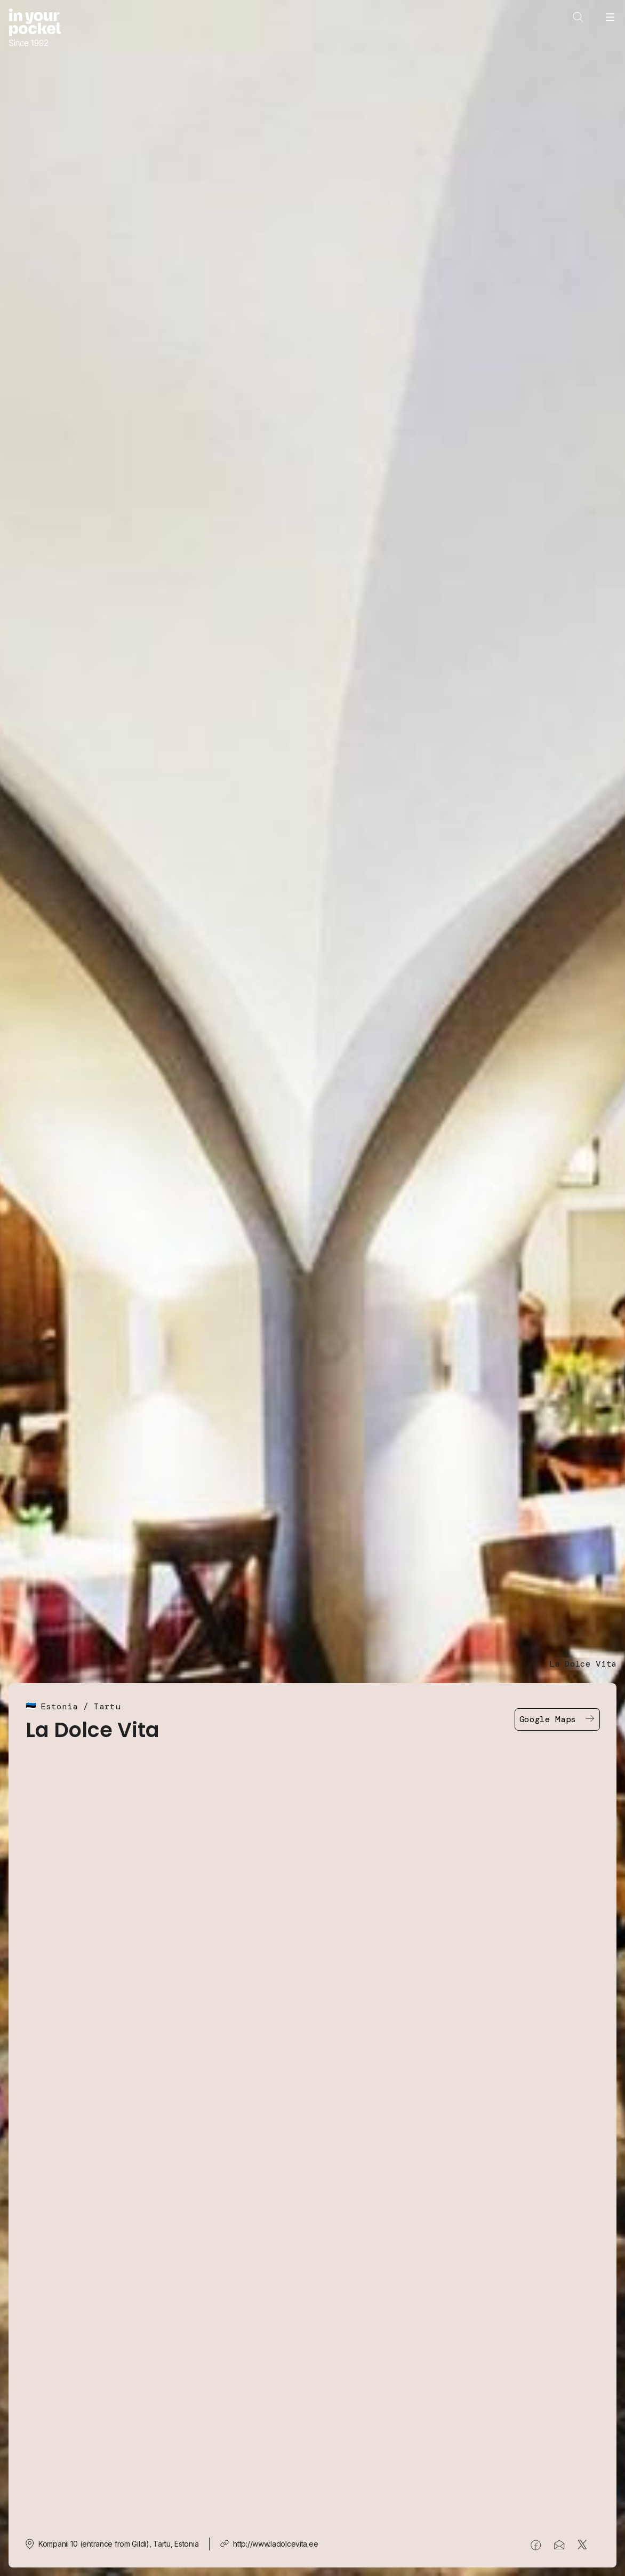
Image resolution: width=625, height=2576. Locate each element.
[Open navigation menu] (610, 17)
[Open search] (578, 17)
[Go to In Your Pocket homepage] (35, 29)
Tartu (107, 1706)
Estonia (59, 1706)
